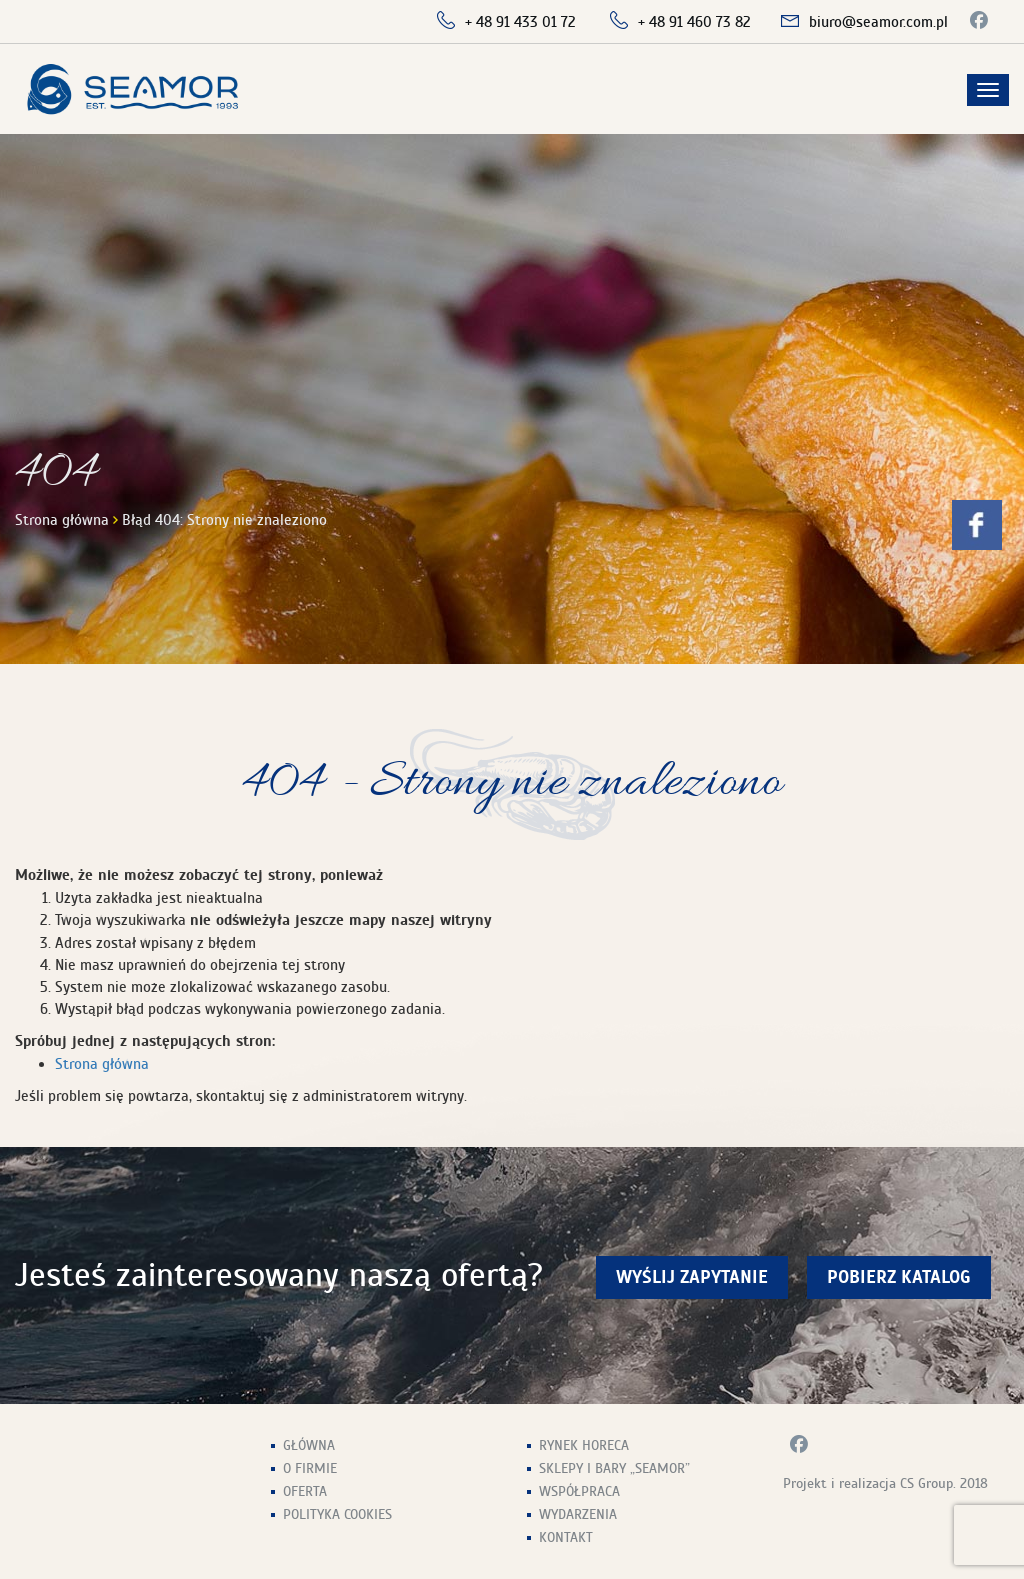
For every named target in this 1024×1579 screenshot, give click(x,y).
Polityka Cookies (337, 1514)
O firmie (310, 1468)
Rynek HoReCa (584, 1445)
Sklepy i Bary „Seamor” (614, 1468)
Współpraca (579, 1491)
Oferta (305, 1491)
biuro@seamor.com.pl (878, 22)
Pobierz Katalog (899, 1277)
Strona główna (62, 520)
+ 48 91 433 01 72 (520, 22)
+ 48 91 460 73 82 (694, 22)
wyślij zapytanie (692, 1277)
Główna (309, 1445)
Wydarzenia (578, 1514)
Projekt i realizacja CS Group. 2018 (885, 1483)
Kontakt (566, 1537)
